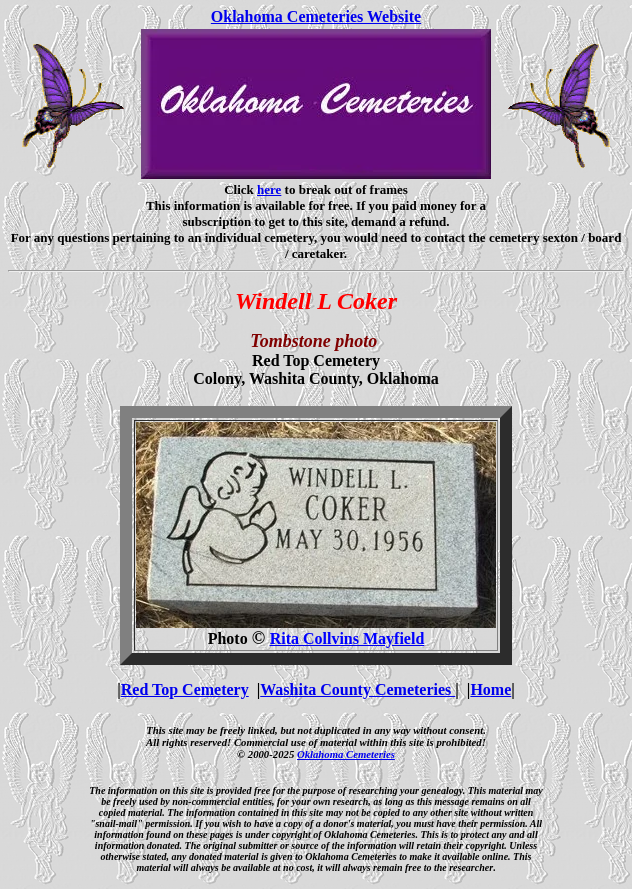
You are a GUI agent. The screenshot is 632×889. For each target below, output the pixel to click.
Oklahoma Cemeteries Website (316, 16)
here (269, 189)
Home (490, 689)
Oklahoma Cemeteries (346, 754)
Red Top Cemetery (185, 689)
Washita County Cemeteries (357, 689)
